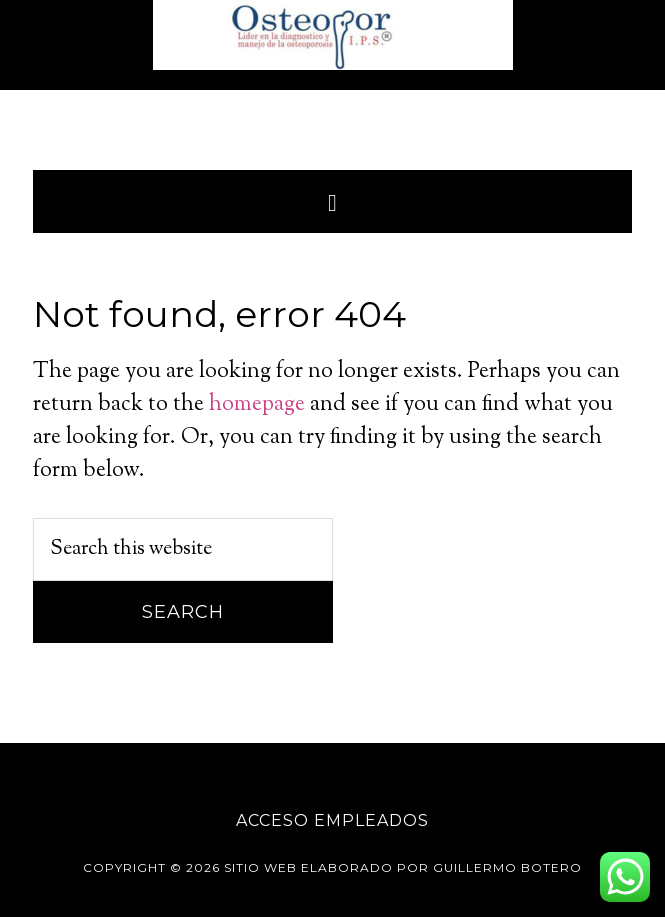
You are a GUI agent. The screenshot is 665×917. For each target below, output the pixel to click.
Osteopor (333, 35)
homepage (257, 405)
